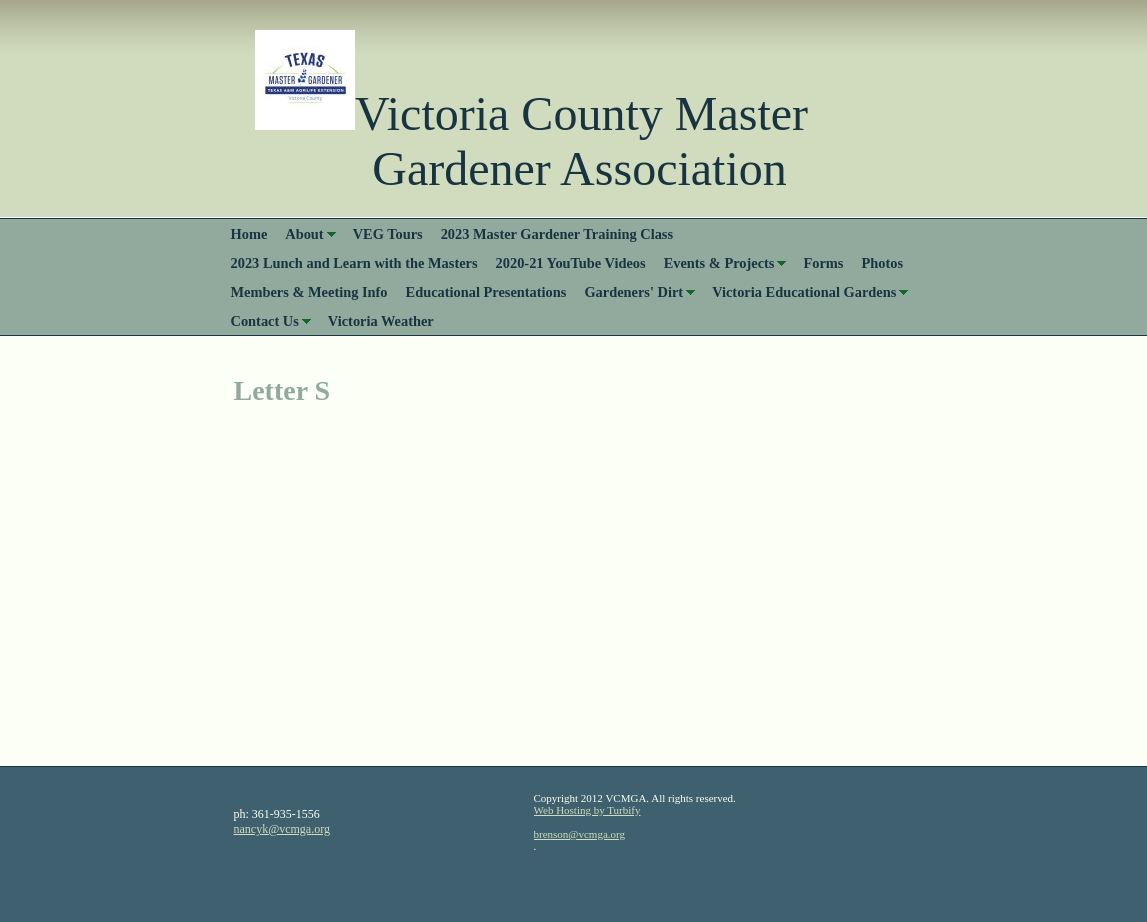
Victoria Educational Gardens (804, 292)
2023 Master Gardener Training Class (557, 234)
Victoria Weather (381, 321)
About (304, 234)
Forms (823, 263)
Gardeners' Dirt (633, 292)
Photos (882, 263)
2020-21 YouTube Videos (571, 263)
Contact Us (265, 321)
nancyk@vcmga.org (282, 829)
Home (249, 234)
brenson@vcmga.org (580, 834)
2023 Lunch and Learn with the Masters (354, 263)
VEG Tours (388, 234)
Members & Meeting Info (309, 292)
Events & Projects (719, 263)
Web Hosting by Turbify (587, 810)
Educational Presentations (486, 292)
